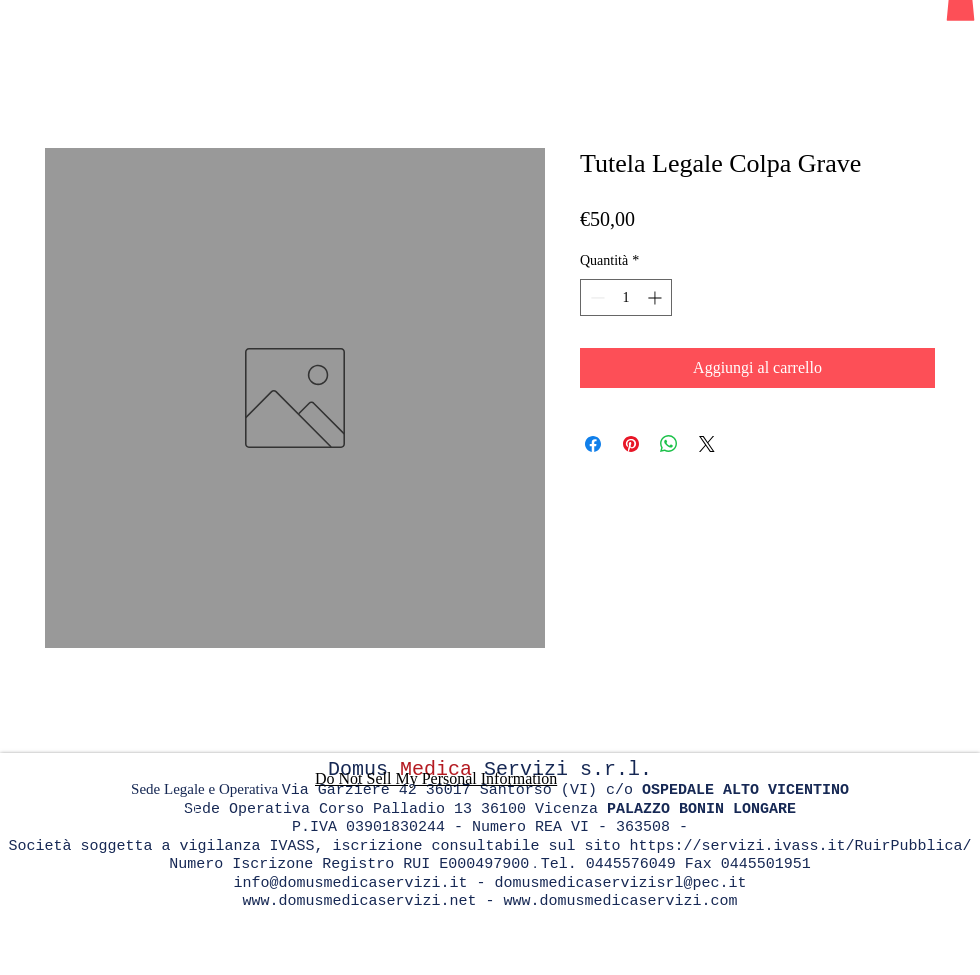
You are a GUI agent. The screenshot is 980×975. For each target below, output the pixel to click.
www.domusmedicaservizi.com (621, 901)
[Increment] (656, 297)
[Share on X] (707, 444)
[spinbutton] (626, 297)
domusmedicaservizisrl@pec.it (621, 883)
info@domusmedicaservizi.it (350, 883)
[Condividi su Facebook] (593, 444)
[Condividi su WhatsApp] (669, 444)
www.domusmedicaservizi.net (359, 901)
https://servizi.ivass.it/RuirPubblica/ (801, 846)
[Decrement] (595, 297)
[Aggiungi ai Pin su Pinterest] (631, 444)
